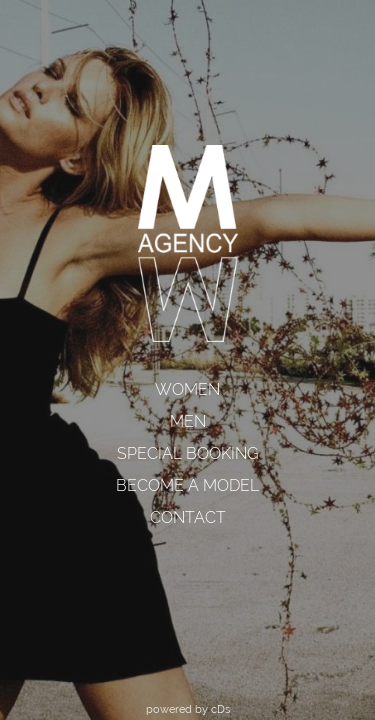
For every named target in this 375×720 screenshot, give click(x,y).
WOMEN (187, 389)
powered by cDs (188, 709)
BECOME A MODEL (187, 485)
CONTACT (188, 517)
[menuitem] (187, 390)
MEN (188, 421)
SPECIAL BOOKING (187, 453)
